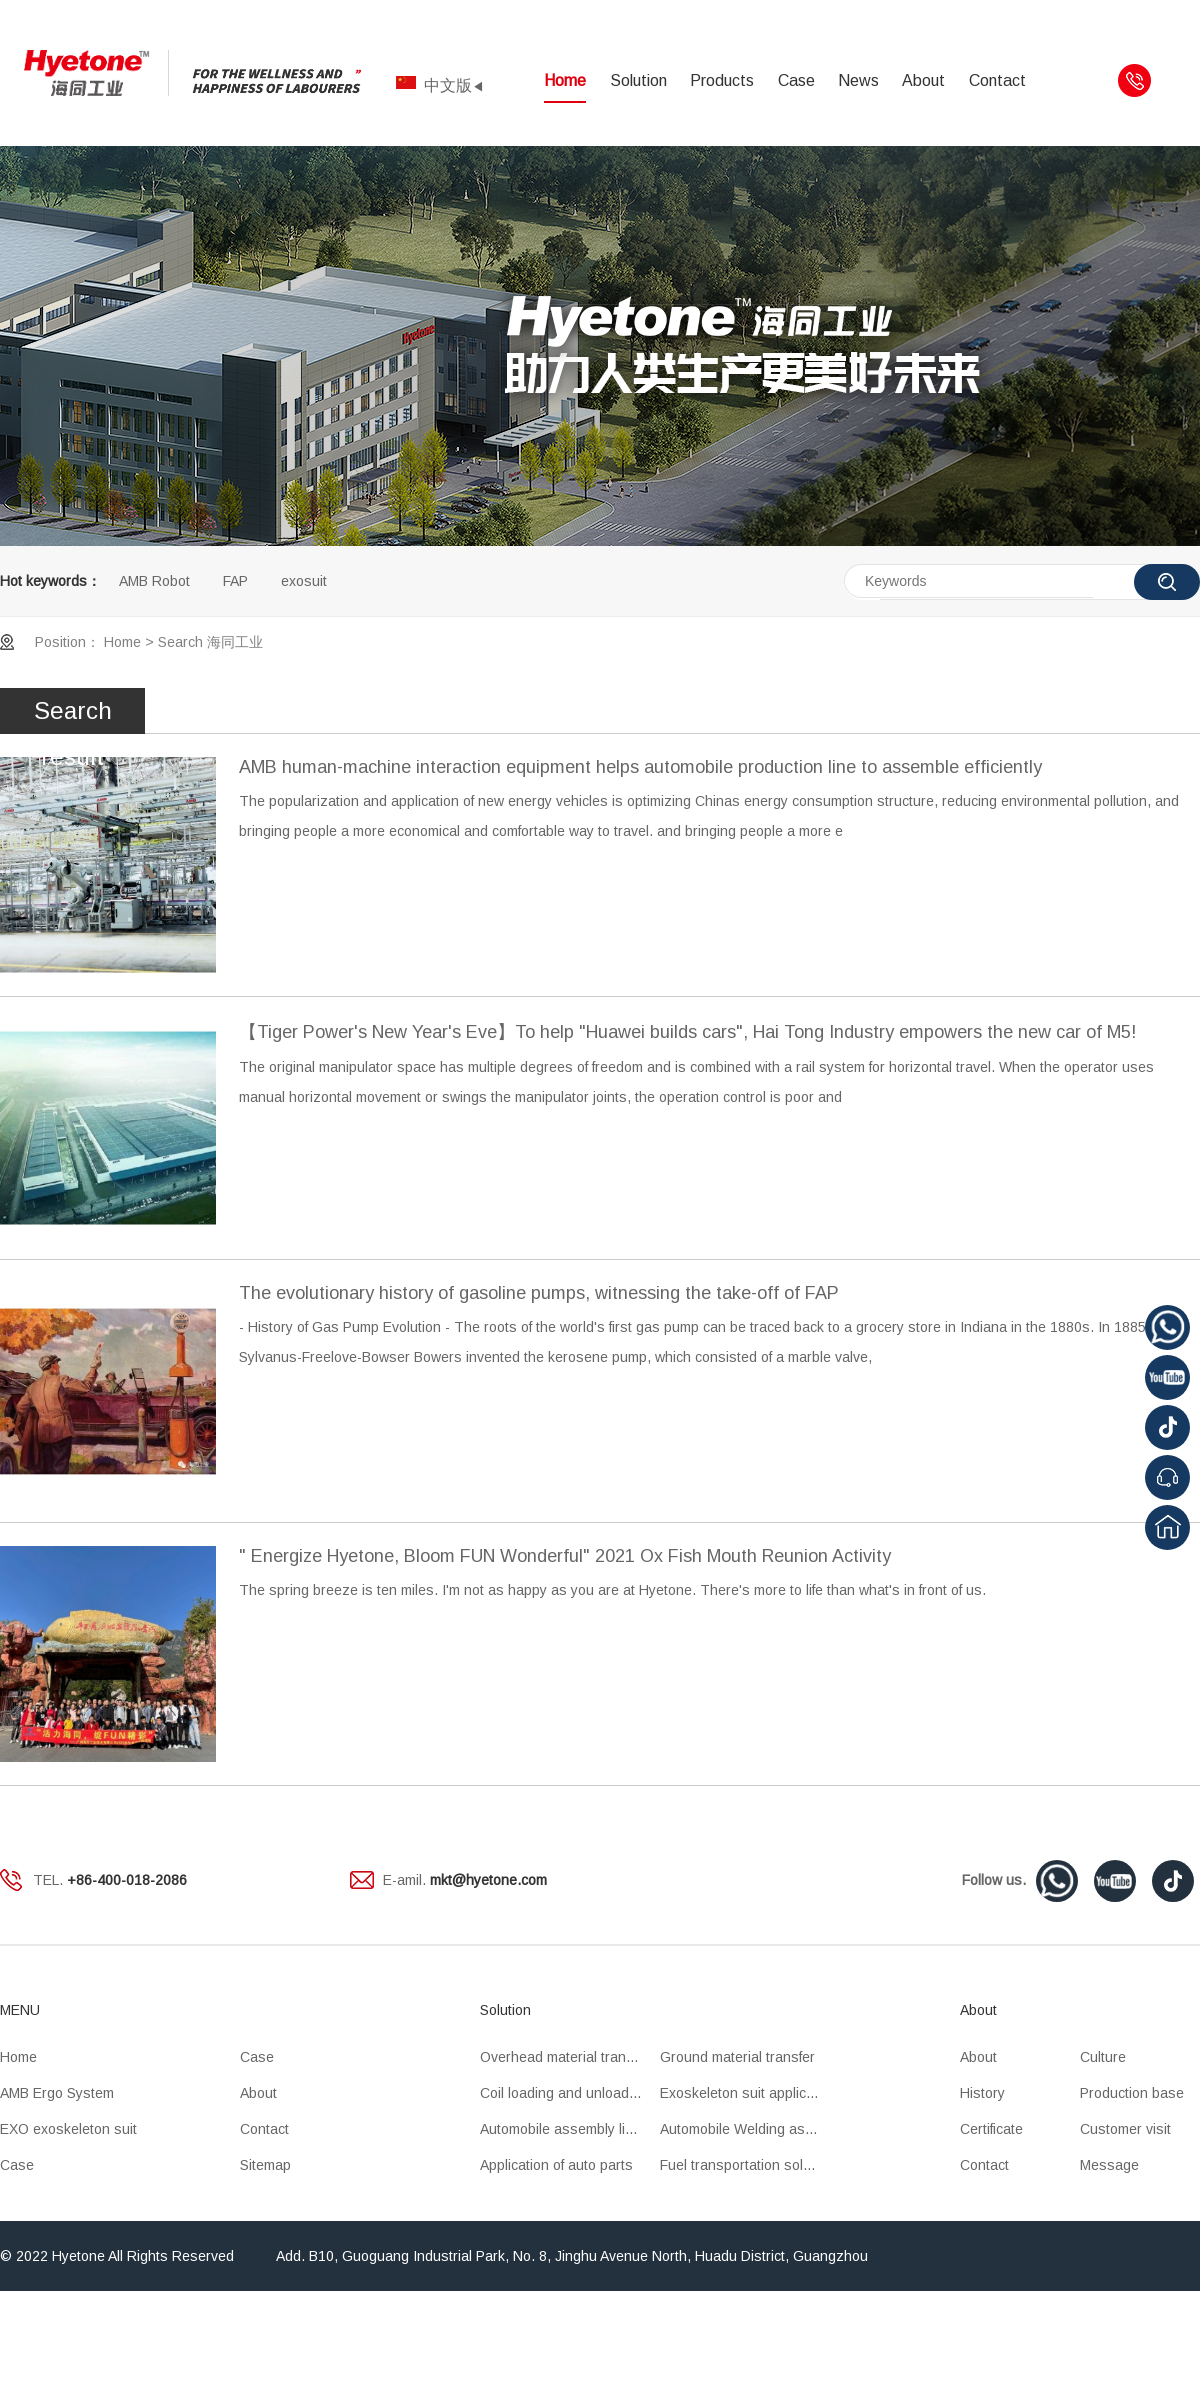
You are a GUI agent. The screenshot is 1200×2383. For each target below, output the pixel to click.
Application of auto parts (556, 2165)
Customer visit (1125, 2129)
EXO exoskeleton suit (68, 2129)
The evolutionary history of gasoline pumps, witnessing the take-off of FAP (539, 1293)
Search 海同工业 (210, 642)
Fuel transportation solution (747, 2165)
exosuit (304, 581)
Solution (638, 80)
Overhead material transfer (565, 2057)
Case (796, 80)
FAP (235, 581)
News (858, 80)
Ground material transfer (737, 2057)
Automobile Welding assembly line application (750, 2129)
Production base (1132, 2093)
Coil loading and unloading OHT (570, 2093)
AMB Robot (154, 581)
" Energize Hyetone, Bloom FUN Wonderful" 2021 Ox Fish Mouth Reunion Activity (565, 1556)
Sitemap (265, 2165)
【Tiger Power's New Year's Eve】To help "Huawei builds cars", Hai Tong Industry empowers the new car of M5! (687, 1032)
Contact (997, 80)
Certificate (991, 2129)
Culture (1103, 2057)
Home (565, 80)
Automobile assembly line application (570, 2129)
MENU (20, 2010)
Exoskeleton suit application (748, 2093)
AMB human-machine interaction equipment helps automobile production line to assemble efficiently (640, 767)
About (923, 80)
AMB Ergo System (57, 2093)
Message (1109, 2165)
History (982, 2093)
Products (722, 80)
